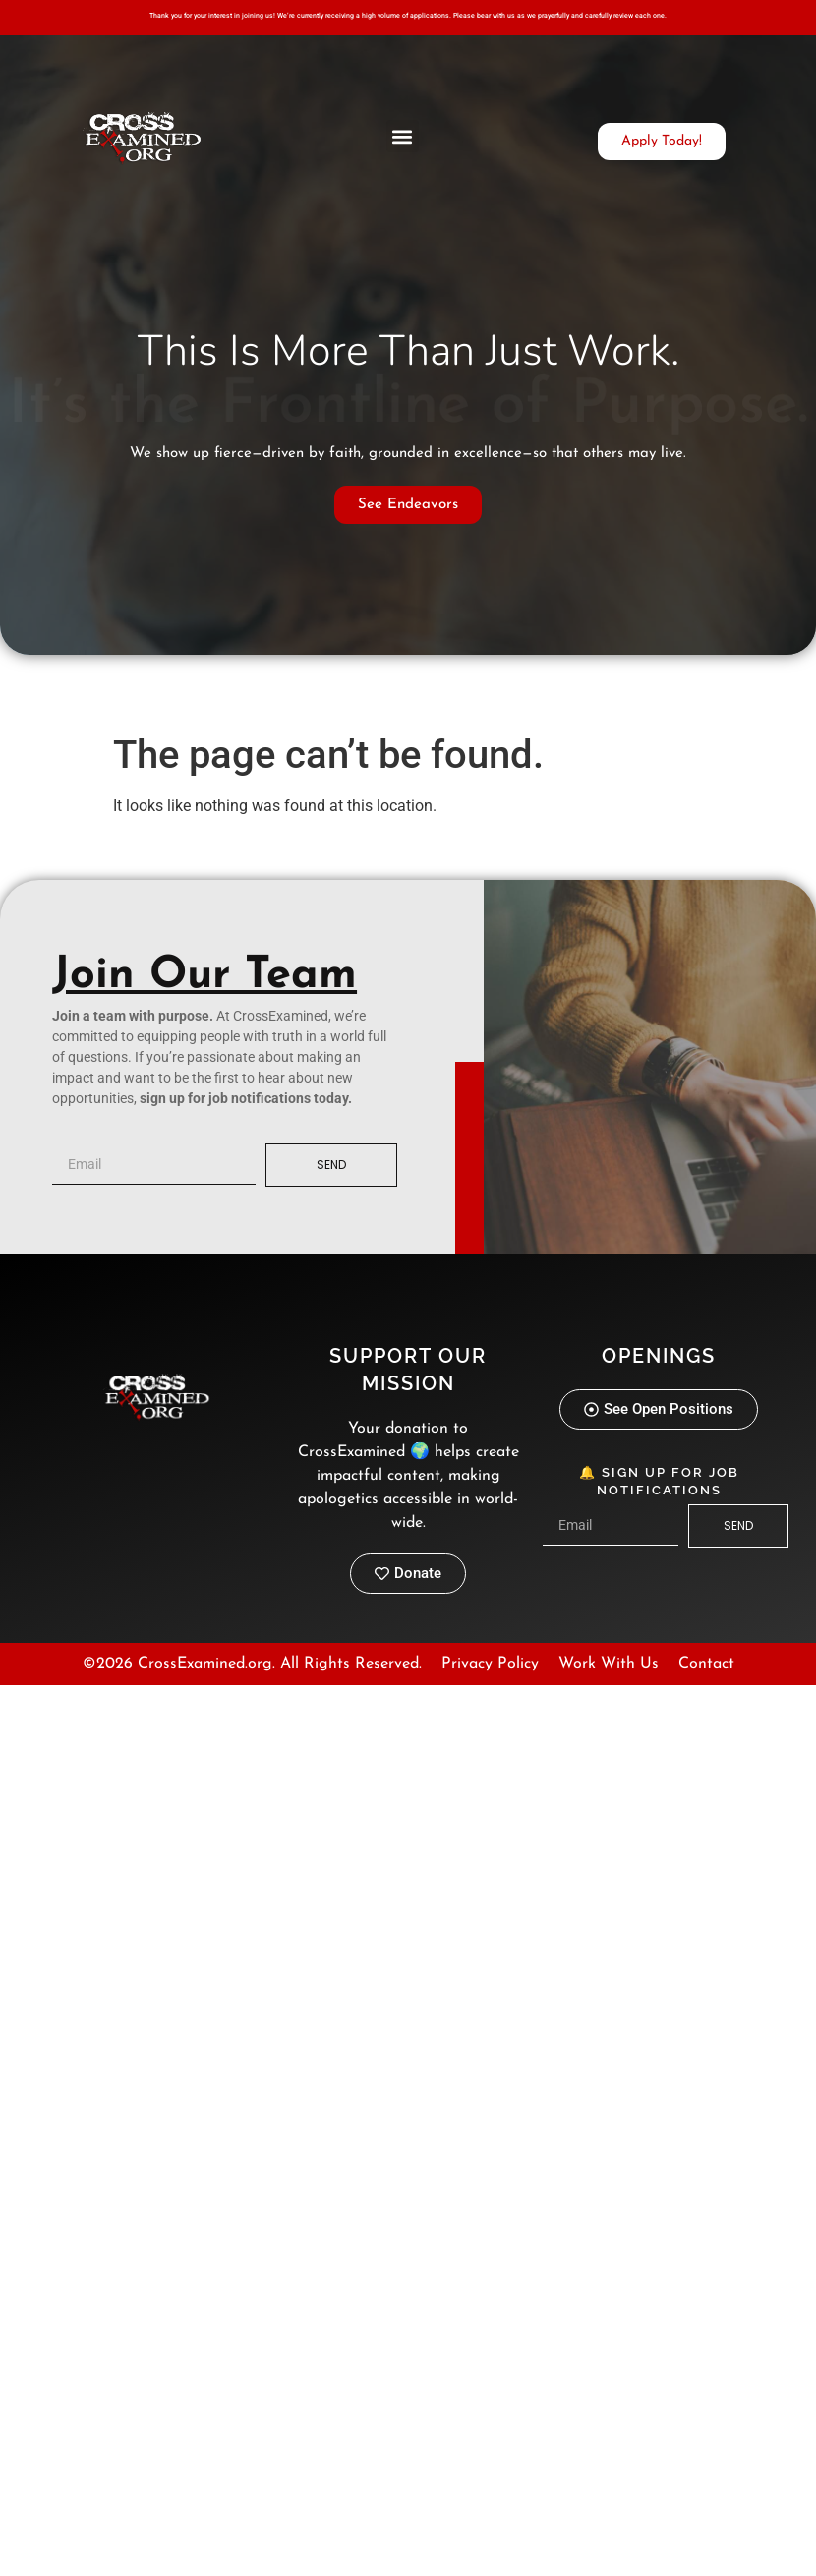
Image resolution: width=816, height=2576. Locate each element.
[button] (402, 136)
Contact (706, 1663)
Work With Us (608, 1663)
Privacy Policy (490, 1663)
